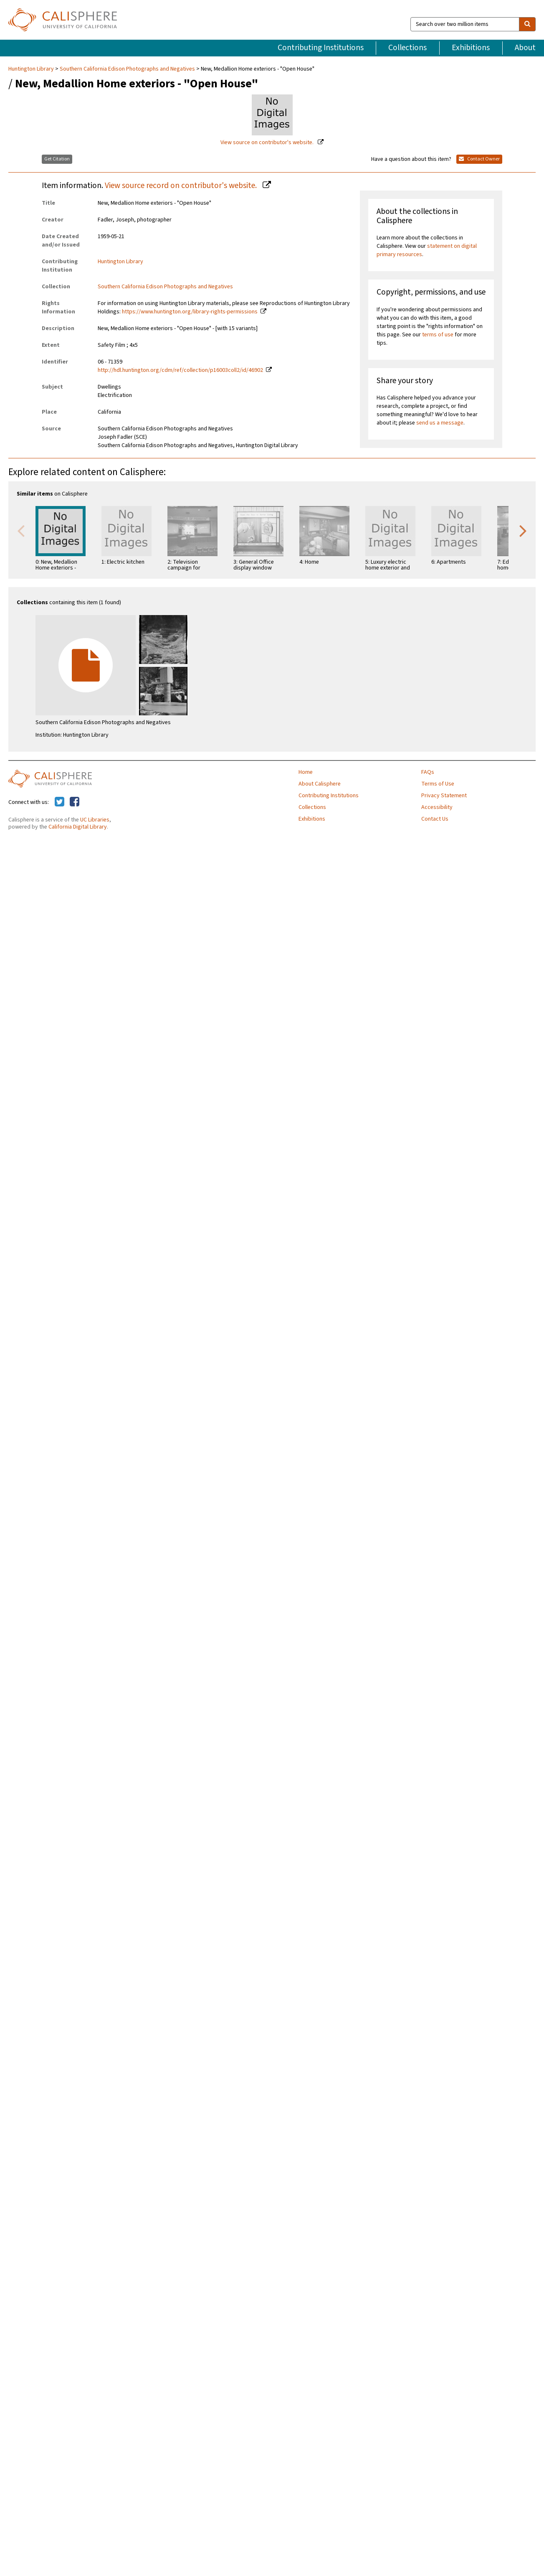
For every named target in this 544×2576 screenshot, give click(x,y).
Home (306, 772)
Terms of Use (437, 784)
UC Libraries (94, 820)
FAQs (427, 772)
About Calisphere (320, 784)
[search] (527, 24)
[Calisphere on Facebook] (74, 802)
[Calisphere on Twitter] (59, 802)
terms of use (437, 335)
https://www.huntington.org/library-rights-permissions (190, 312)
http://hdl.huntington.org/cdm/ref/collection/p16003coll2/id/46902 (180, 370)
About (525, 47)
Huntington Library (31, 69)
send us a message (439, 423)
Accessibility (437, 807)
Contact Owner (479, 159)
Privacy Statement (444, 795)
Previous (21, 530)
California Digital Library (77, 827)
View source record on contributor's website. (181, 185)
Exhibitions (471, 47)
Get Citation (57, 159)
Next (523, 530)
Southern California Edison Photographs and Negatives (127, 69)
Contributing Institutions (321, 47)
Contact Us (434, 819)
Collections (407, 47)
